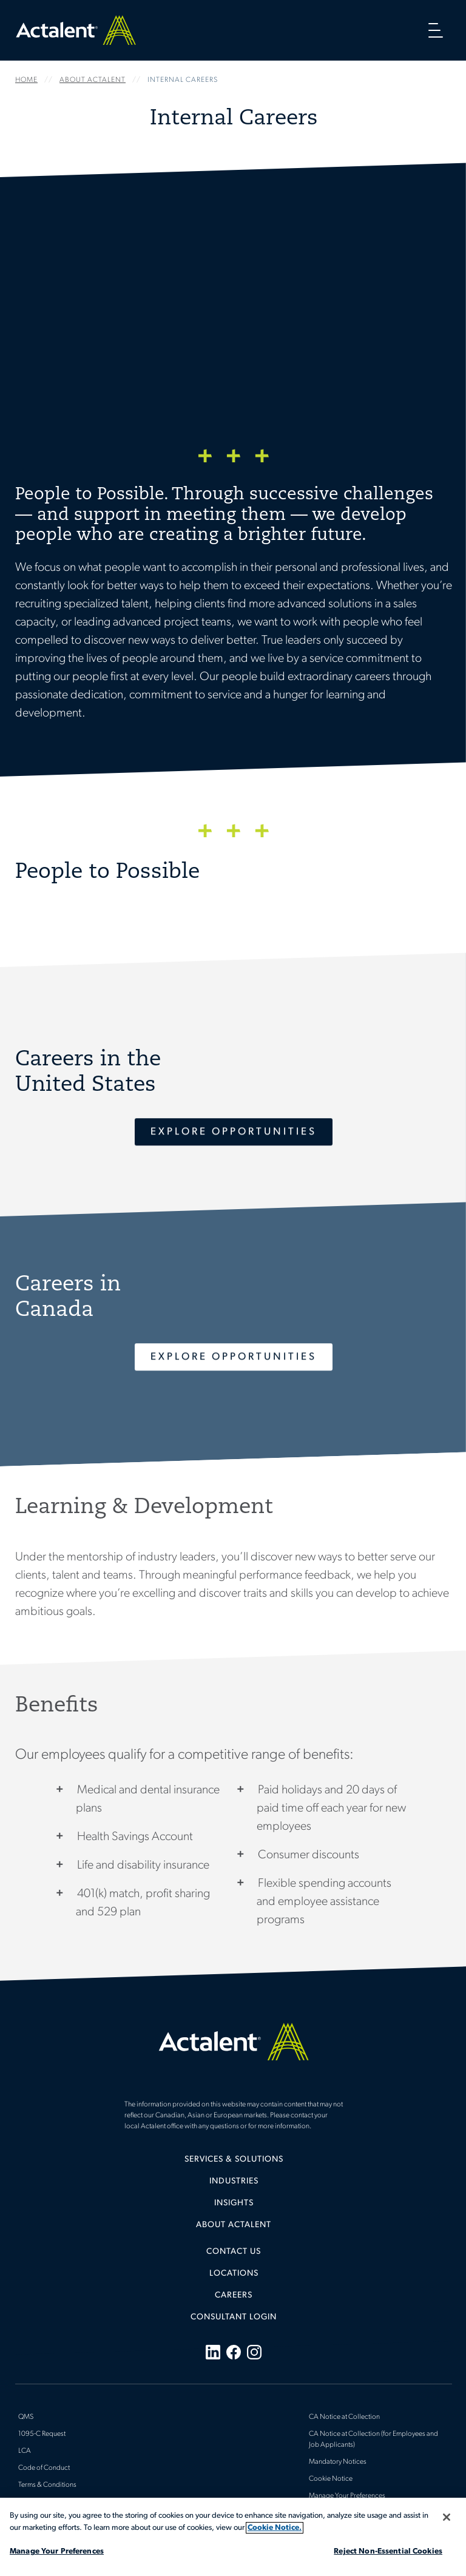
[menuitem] (233, 2164)
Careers (233, 2295)
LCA (24, 2451)
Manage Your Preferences (347, 2496)
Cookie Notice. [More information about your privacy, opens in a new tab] (275, 2528)
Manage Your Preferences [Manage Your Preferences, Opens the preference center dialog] (57, 2551)
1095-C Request (42, 2434)
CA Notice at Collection (344, 2417)
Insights (234, 2203)
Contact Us (233, 2251)
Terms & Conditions (47, 2485)
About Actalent (233, 2225)
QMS (25, 2417)
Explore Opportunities (233, 1132)
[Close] (446, 2517)
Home (76, 30)
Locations (233, 2273)
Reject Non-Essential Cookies (388, 2551)
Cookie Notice (331, 2479)
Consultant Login (234, 2317)
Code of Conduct (44, 2468)
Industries (233, 2181)
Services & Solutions (233, 2159)
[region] (233, 2537)
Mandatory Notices (337, 2462)
